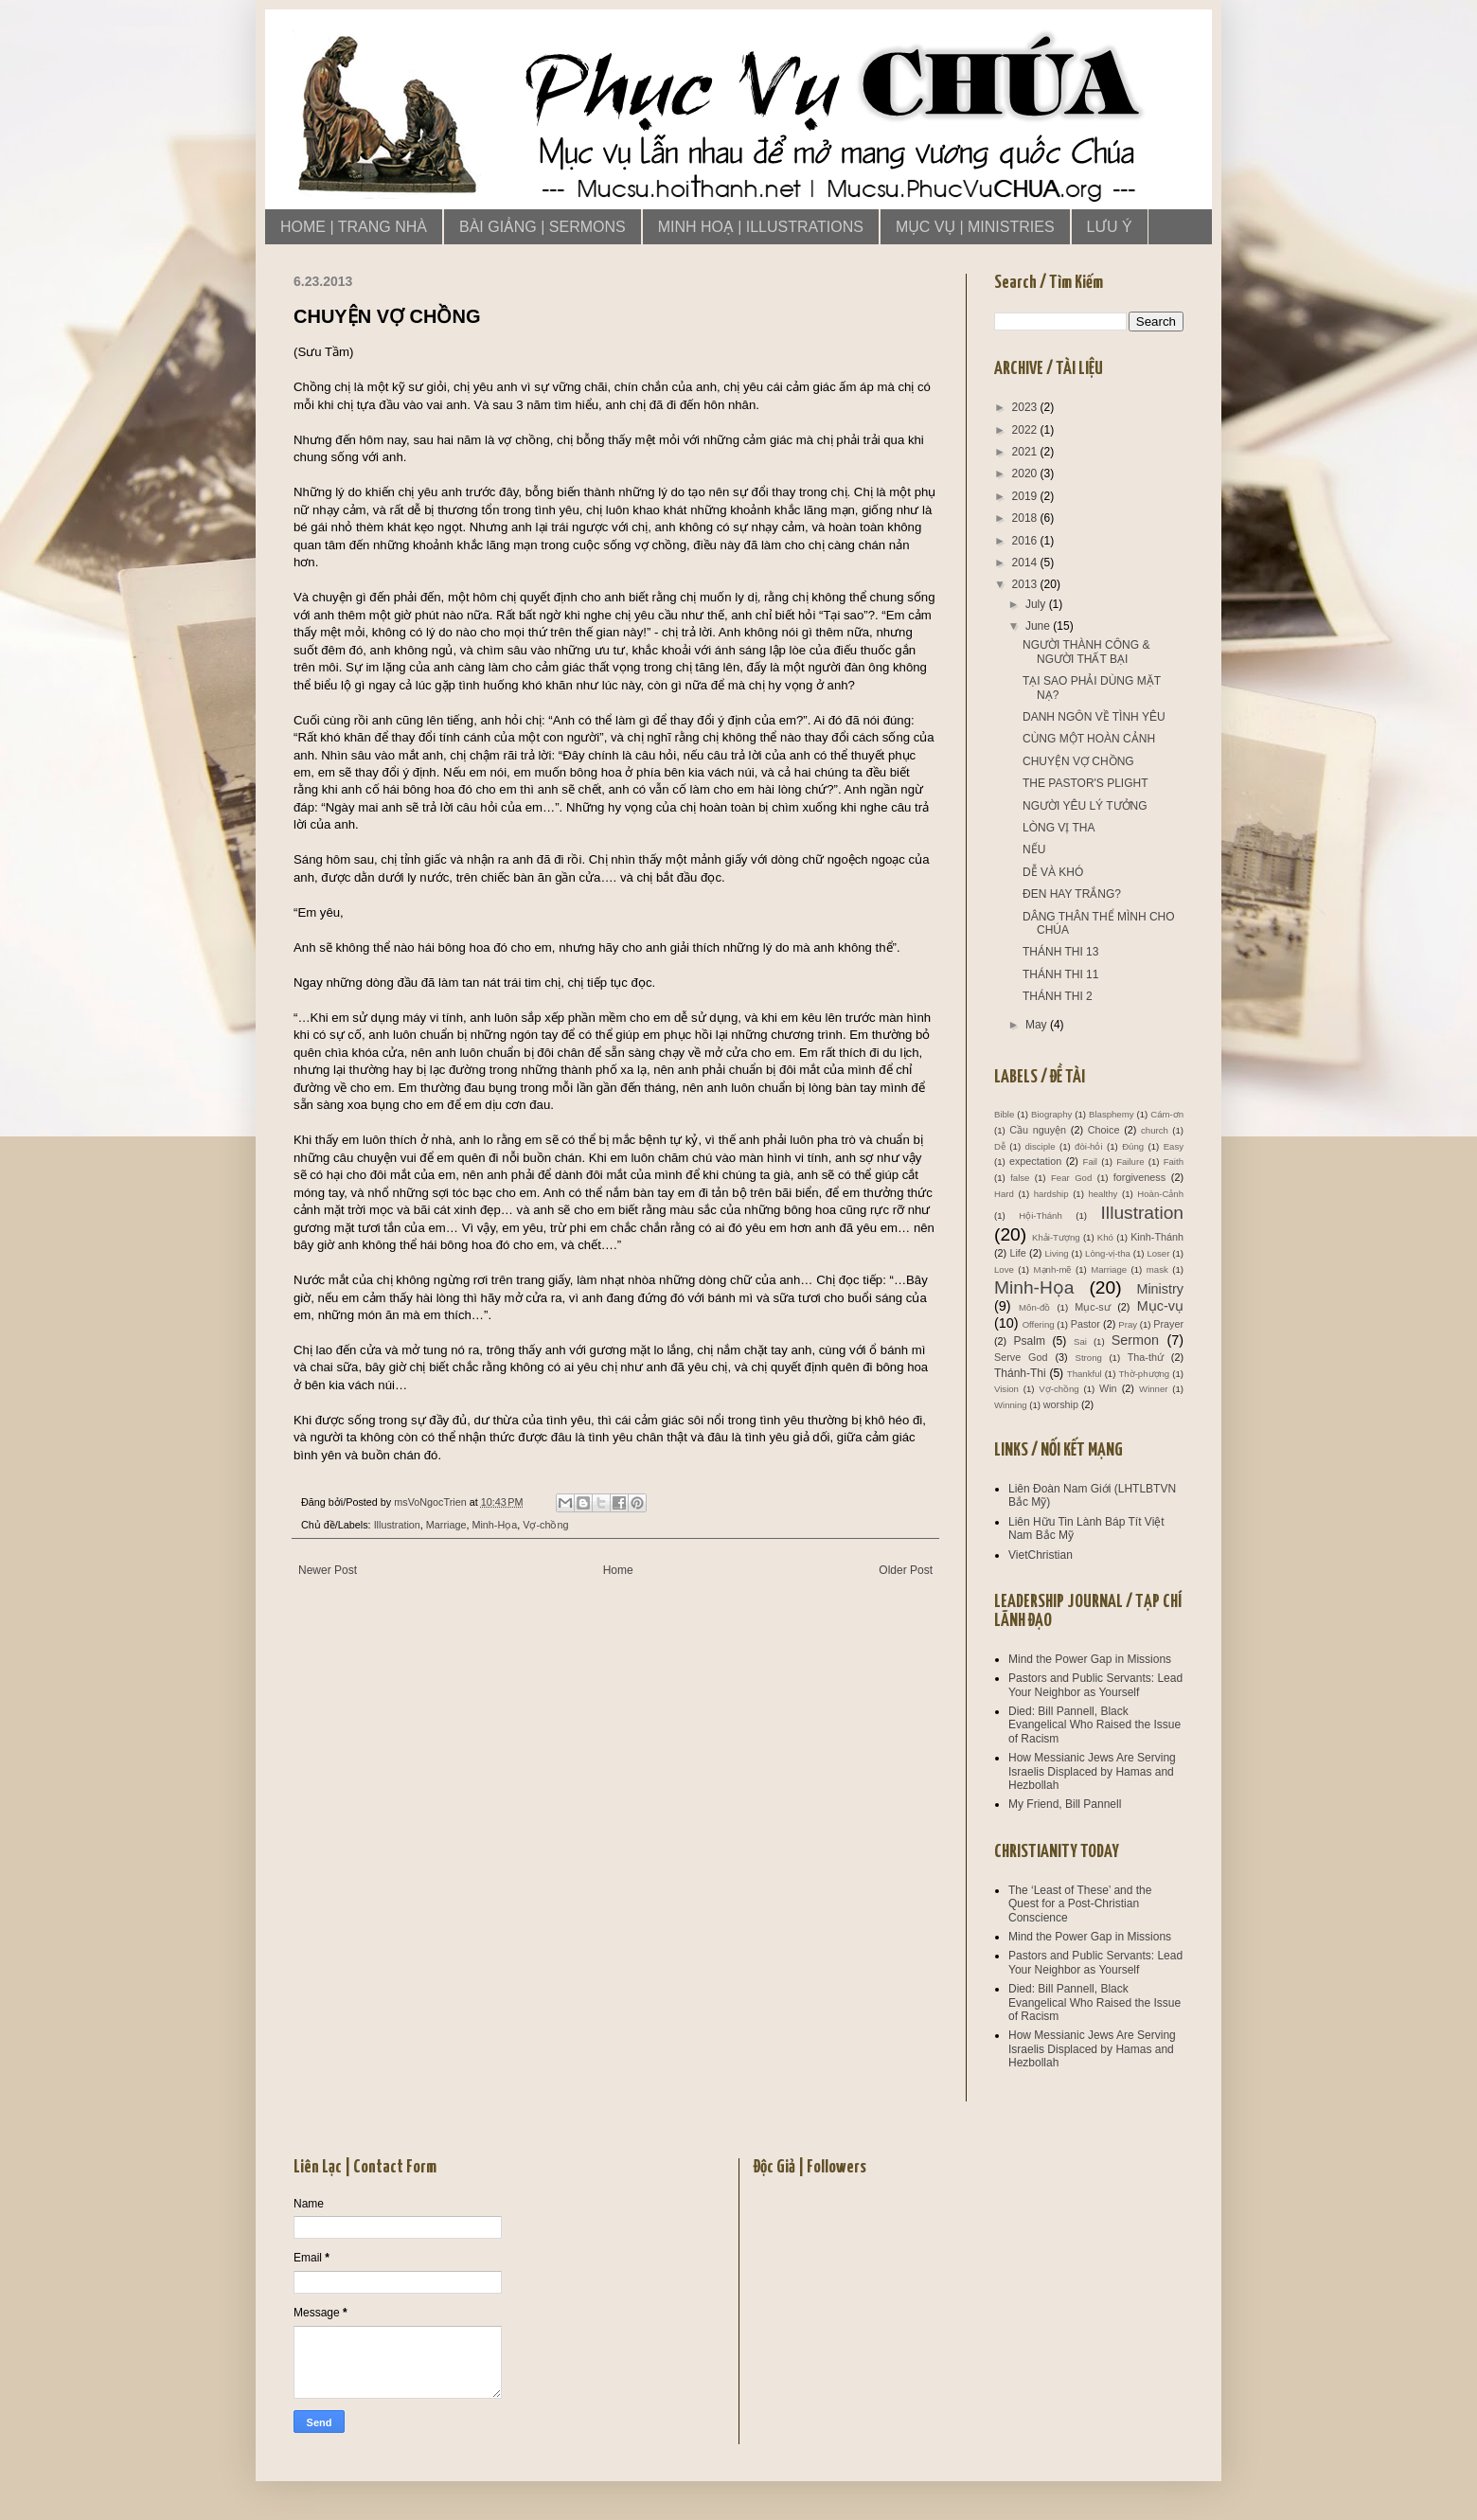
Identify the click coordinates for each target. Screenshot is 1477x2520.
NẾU (1034, 849)
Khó (1105, 1237)
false (1019, 1177)
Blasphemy (1111, 1114)
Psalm (1029, 1341)
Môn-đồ (1034, 1307)
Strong (1089, 1357)
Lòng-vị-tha (1107, 1253)
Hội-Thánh (1040, 1215)
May (1037, 1024)
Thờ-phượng (1143, 1373)
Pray (1127, 1324)
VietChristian (1040, 1555)
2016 (1026, 540)
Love (1004, 1269)
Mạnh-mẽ (1053, 1269)
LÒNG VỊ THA (1058, 827)
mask (1157, 1269)
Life (1017, 1253)
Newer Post (327, 1570)
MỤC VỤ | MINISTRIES (975, 227)
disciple (1040, 1146)
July (1037, 604)
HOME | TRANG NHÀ (353, 227)
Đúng (1133, 1146)
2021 (1026, 451)
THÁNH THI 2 (1058, 996)
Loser (1158, 1253)
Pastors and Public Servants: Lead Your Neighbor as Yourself (1095, 1684)
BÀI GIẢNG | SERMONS (542, 227)
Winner (1153, 1389)
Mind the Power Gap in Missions (1089, 1659)
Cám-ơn (1166, 1114)
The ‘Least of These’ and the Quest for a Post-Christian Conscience (1079, 1904)
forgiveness (1139, 1177)
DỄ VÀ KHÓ (1053, 872)
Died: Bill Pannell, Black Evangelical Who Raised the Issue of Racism (1094, 1725)
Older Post (906, 1570)
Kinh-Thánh (1156, 1236)
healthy (1102, 1194)
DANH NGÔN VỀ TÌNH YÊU (1094, 717)
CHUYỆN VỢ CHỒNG (1078, 761)
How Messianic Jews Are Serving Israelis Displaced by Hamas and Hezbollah (1092, 1771)
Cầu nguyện (1037, 1129)
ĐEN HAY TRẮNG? (1072, 894)
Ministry (1159, 1288)
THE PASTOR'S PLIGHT (1085, 783)
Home (618, 1570)
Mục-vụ (1160, 1306)
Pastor (1085, 1324)
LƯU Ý (1109, 227)
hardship (1051, 1194)
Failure (1130, 1161)
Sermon (1135, 1340)
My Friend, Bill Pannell (1064, 1804)
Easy (1173, 1146)
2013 (1026, 584)
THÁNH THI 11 (1060, 974)
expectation (1035, 1161)
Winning (1010, 1405)
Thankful (1084, 1373)
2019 (1026, 496)
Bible (1004, 1114)
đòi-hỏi (1088, 1146)
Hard (1004, 1194)
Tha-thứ (1146, 1357)
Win (1108, 1388)
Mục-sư (1092, 1307)
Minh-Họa (494, 1524)
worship (1060, 1404)
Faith (1173, 1161)
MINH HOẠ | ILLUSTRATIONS (760, 227)
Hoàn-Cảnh (1160, 1194)
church (1154, 1130)
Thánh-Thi (1020, 1373)
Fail (1090, 1161)
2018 (1026, 518)
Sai (1080, 1341)
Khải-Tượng (1056, 1237)
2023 (1026, 407)
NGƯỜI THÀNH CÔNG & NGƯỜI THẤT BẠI (1086, 651)
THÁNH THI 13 (1060, 951)
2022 (1026, 430)
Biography (1051, 1114)
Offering (1039, 1324)
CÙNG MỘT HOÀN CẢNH (1089, 738)
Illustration (397, 1524)
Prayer (1168, 1324)
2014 (1026, 562)
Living (1056, 1253)
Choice (1104, 1129)
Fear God (1071, 1177)
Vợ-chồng (545, 1524)
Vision (1006, 1389)
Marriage (446, 1524)
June (1039, 626)
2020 (1026, 473)
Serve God (1021, 1357)
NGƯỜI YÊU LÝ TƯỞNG (1085, 806)
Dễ (999, 1146)
